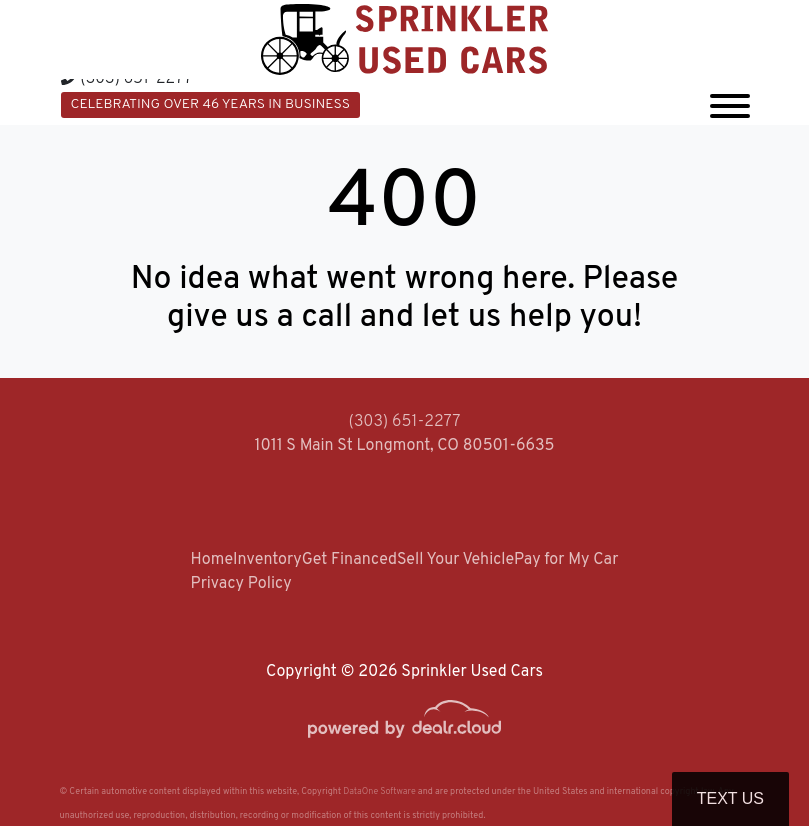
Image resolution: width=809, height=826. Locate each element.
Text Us (730, 798)
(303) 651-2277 (127, 79)
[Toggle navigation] (730, 102)
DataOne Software (379, 791)
